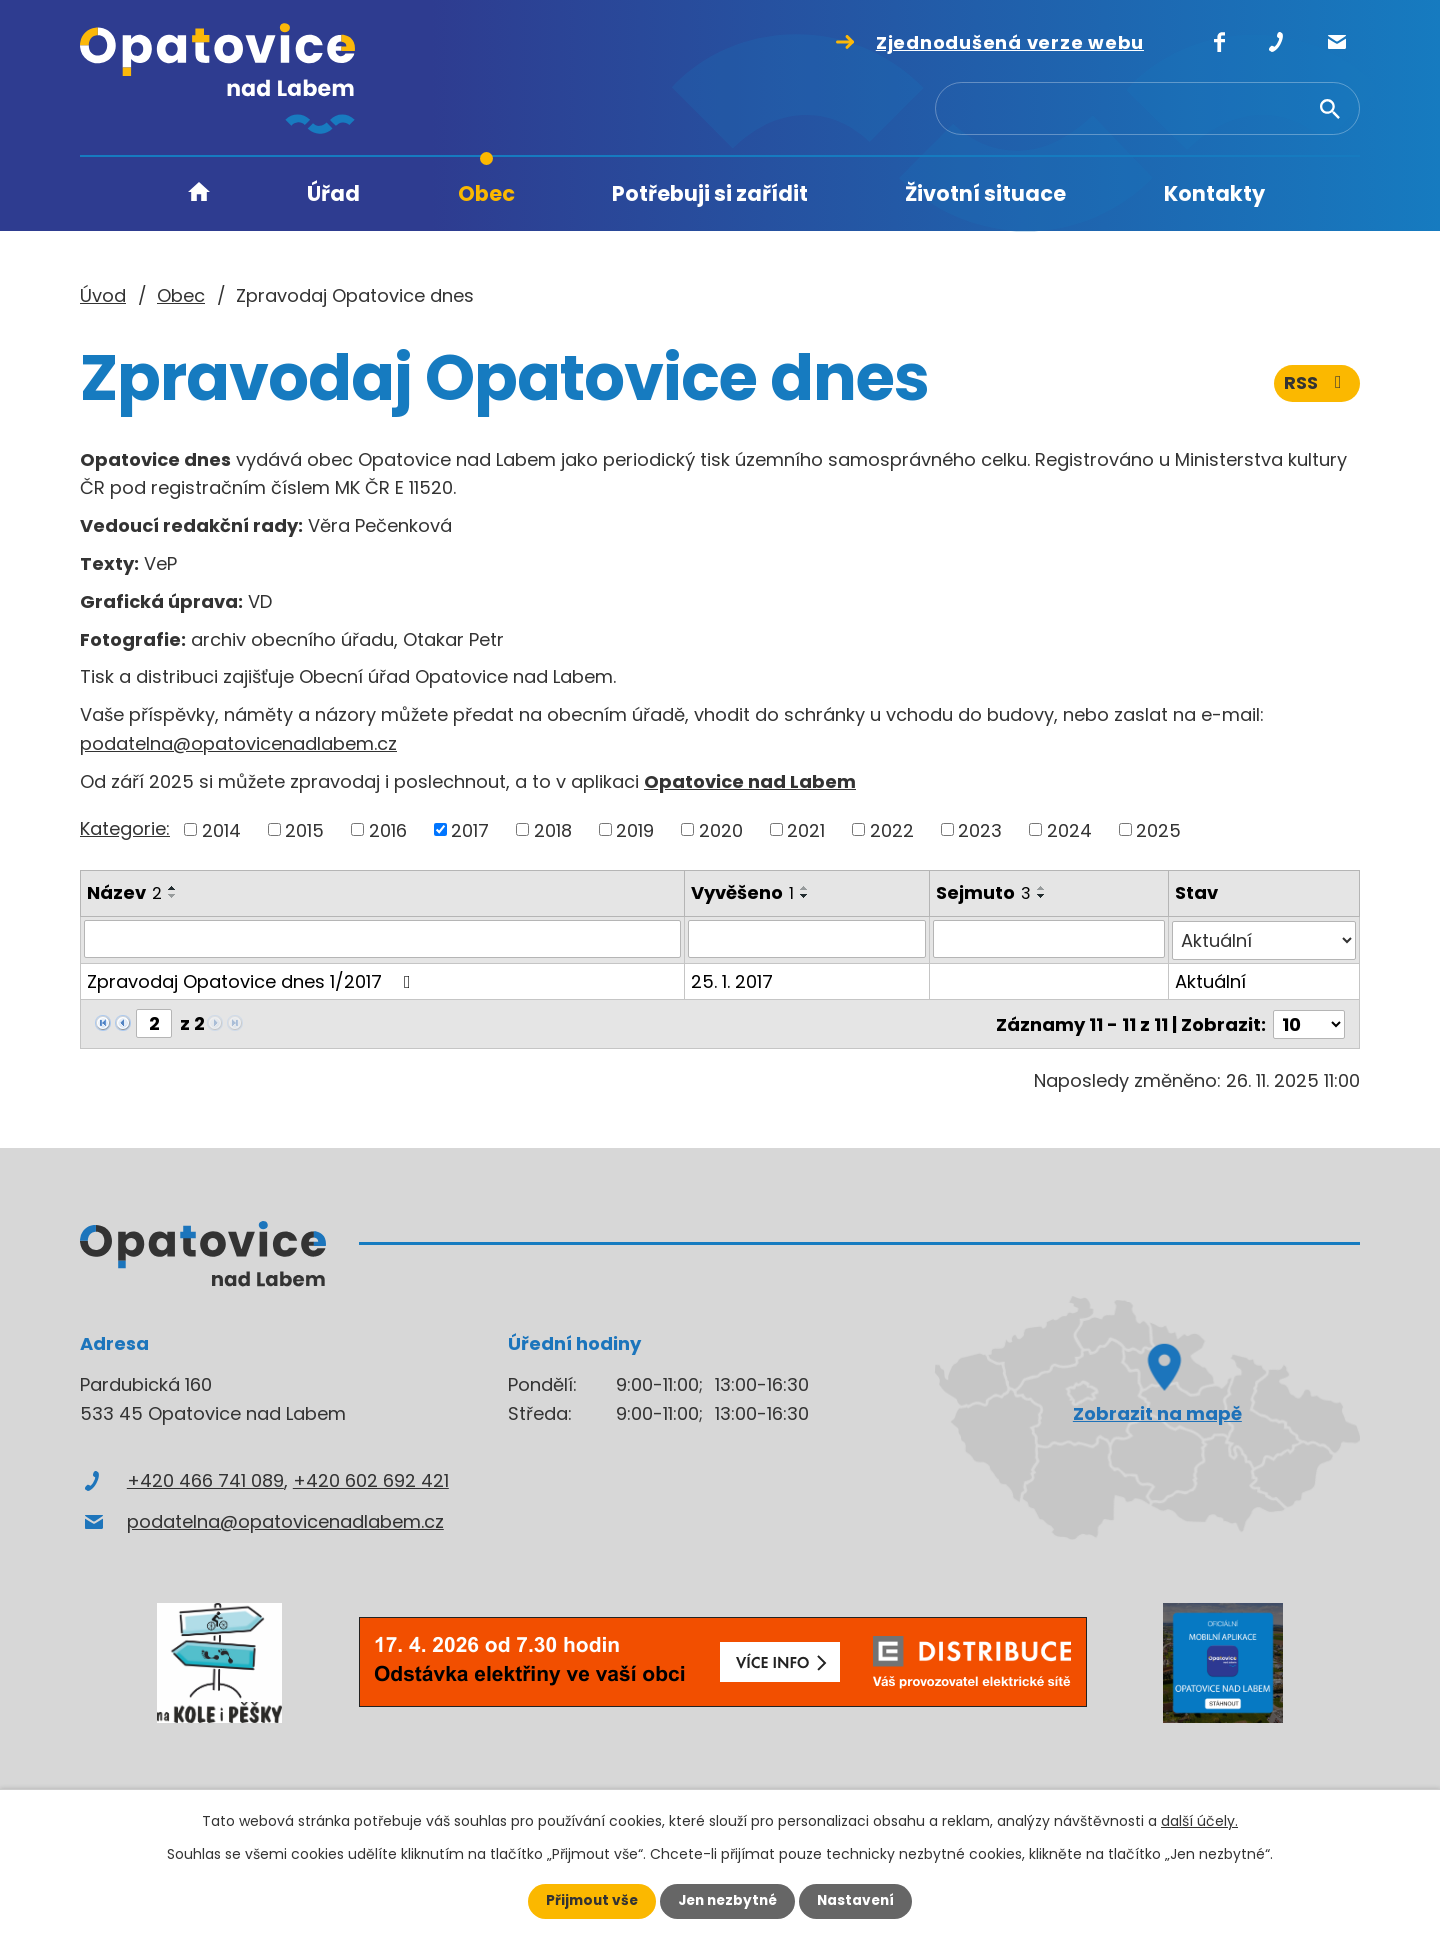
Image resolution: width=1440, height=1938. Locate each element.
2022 (892, 829)
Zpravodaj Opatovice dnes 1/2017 (253, 979)
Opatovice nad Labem (750, 781)
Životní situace (985, 193)
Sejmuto (983, 892)
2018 (553, 829)
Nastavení (860, 1901)
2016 (388, 829)
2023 (980, 829)
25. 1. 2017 (732, 979)
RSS (1317, 387)
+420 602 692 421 (371, 1477)
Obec (486, 193)
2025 (1158, 829)
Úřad (333, 193)
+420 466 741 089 (205, 1477)
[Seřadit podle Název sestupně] (173, 896)
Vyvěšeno (742, 892)
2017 (470, 829)
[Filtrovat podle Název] (382, 939)
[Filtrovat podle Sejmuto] (1048, 939)
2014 (221, 829)
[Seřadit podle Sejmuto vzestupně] (1042, 888)
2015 (304, 829)
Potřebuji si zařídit (710, 193)
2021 (806, 829)
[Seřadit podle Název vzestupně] (173, 888)
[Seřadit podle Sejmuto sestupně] (1042, 896)
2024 (1069, 829)
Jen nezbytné (727, 1901)
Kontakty (1214, 193)
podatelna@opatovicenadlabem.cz (238, 743)
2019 (635, 829)
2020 (721, 829)
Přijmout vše (587, 1901)
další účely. (1199, 1821)
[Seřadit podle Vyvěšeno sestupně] (805, 896)
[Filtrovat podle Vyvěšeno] (807, 939)
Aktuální (1210, 979)
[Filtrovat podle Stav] (1264, 939)
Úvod (199, 194)
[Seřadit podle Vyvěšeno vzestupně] (805, 888)
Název (124, 892)
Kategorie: (125, 828)
